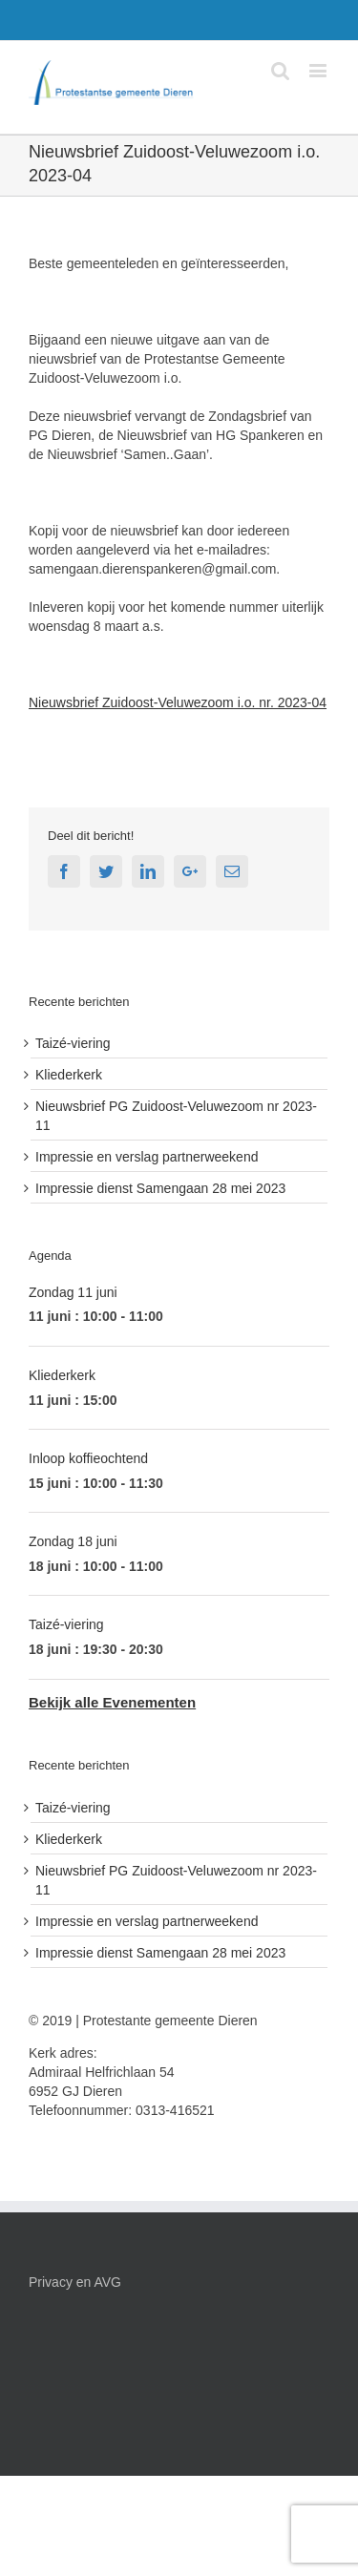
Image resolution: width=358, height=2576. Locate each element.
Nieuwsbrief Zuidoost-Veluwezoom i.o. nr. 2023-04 (177, 702)
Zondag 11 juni (73, 1292)
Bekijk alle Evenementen (112, 1702)
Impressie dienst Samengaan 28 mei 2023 (160, 1188)
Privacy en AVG (75, 2282)
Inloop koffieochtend (88, 1458)
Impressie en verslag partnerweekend (146, 1156)
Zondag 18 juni (73, 1541)
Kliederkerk (68, 1074)
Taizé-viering (73, 1043)
